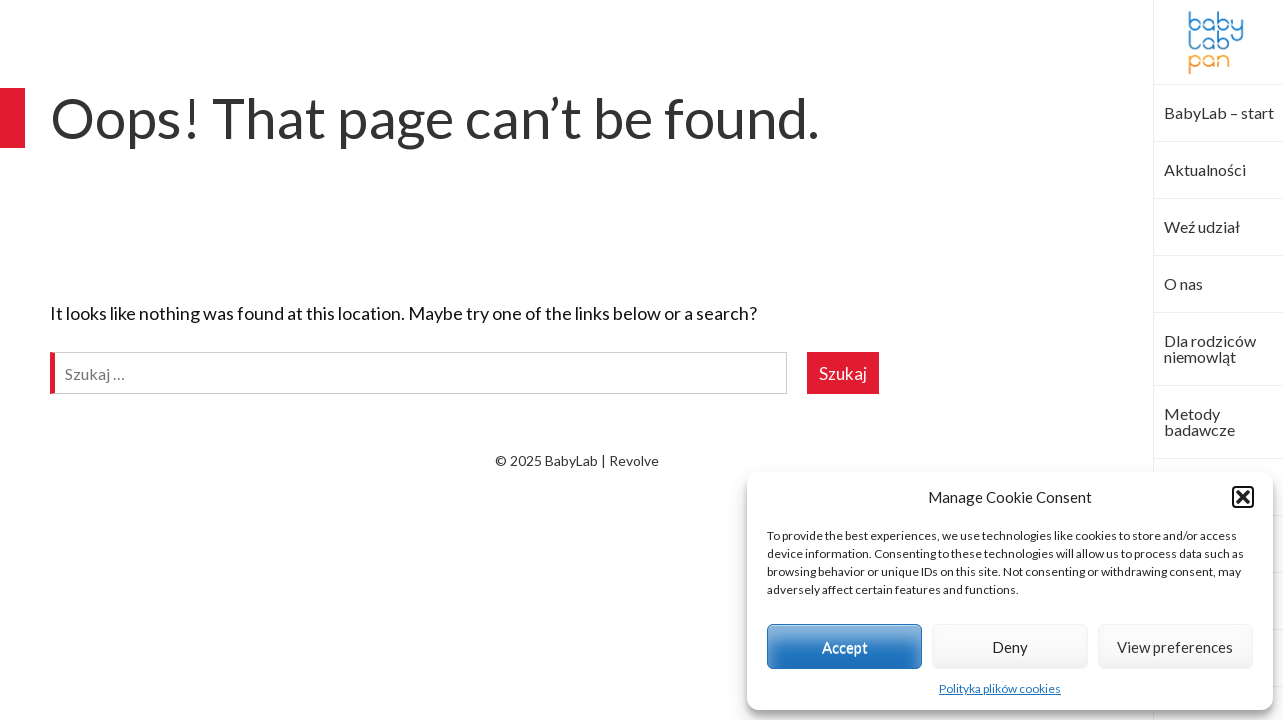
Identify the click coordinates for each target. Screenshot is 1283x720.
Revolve (634, 460)
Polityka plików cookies (1000, 688)
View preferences (1175, 647)
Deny (1010, 647)
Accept (845, 647)
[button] (1243, 497)
